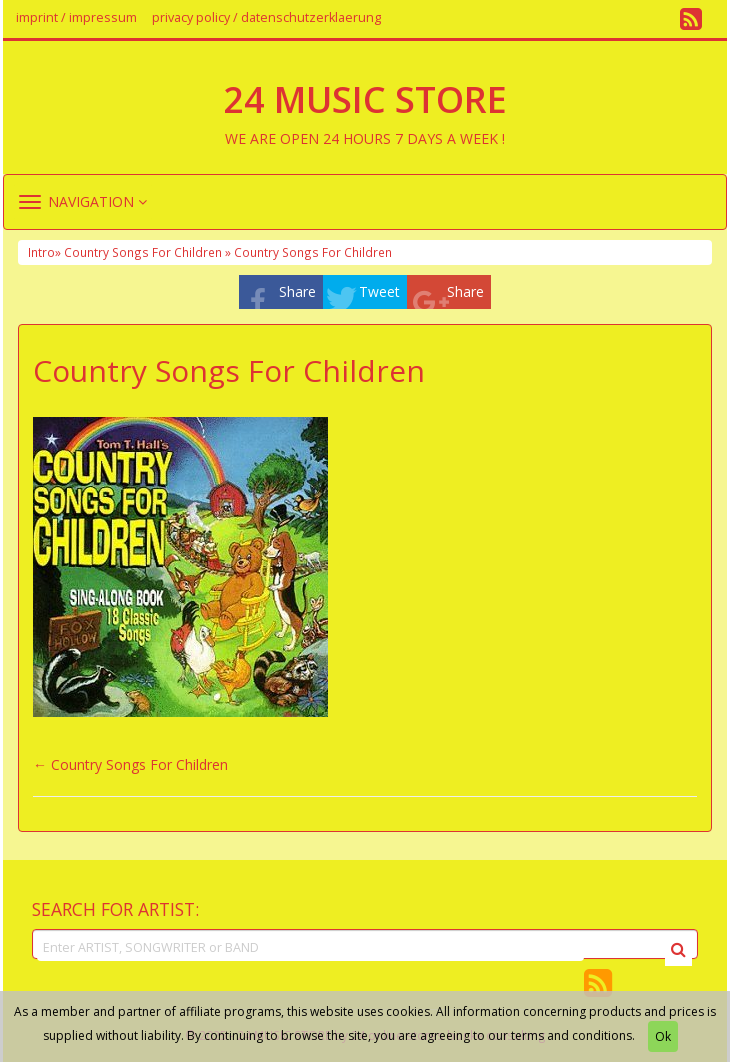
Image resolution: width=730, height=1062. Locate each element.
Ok (663, 1036)
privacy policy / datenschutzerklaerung (266, 17)
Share (297, 291)
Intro (41, 252)
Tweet (379, 291)
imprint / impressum (76, 17)
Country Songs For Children (139, 764)
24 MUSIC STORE (365, 100)
